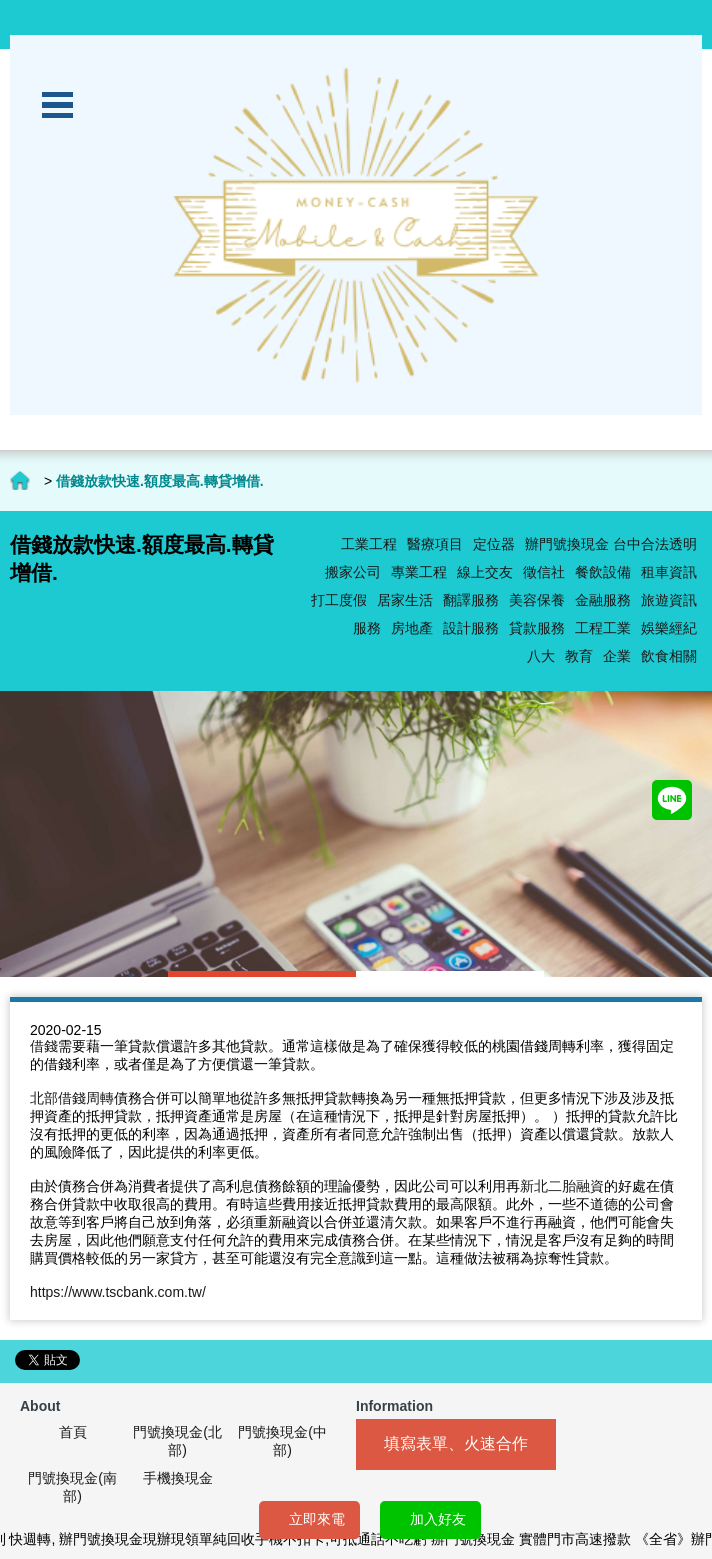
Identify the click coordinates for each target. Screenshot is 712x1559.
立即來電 (317, 1519)
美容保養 (537, 600)
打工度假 (339, 600)
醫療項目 (435, 544)
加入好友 (438, 1519)
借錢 (44, 1046)
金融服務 (603, 600)
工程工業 (603, 628)
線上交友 (485, 572)
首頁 (73, 1432)
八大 (541, 656)
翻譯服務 (471, 600)
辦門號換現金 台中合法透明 (611, 544)
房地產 (412, 628)
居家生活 (405, 600)
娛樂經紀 (669, 628)
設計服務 (471, 628)
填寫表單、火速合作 (456, 1443)
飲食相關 (669, 656)
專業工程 (419, 572)
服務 (367, 628)
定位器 (494, 544)
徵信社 (544, 572)
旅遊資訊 (669, 600)
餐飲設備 (603, 572)
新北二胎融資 (562, 1186)
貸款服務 (537, 628)
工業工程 (369, 544)
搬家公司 (353, 572)
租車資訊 (669, 572)
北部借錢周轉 (72, 1098)
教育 (579, 656)
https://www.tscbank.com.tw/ (118, 1292)
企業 (617, 656)
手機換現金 (178, 1478)
